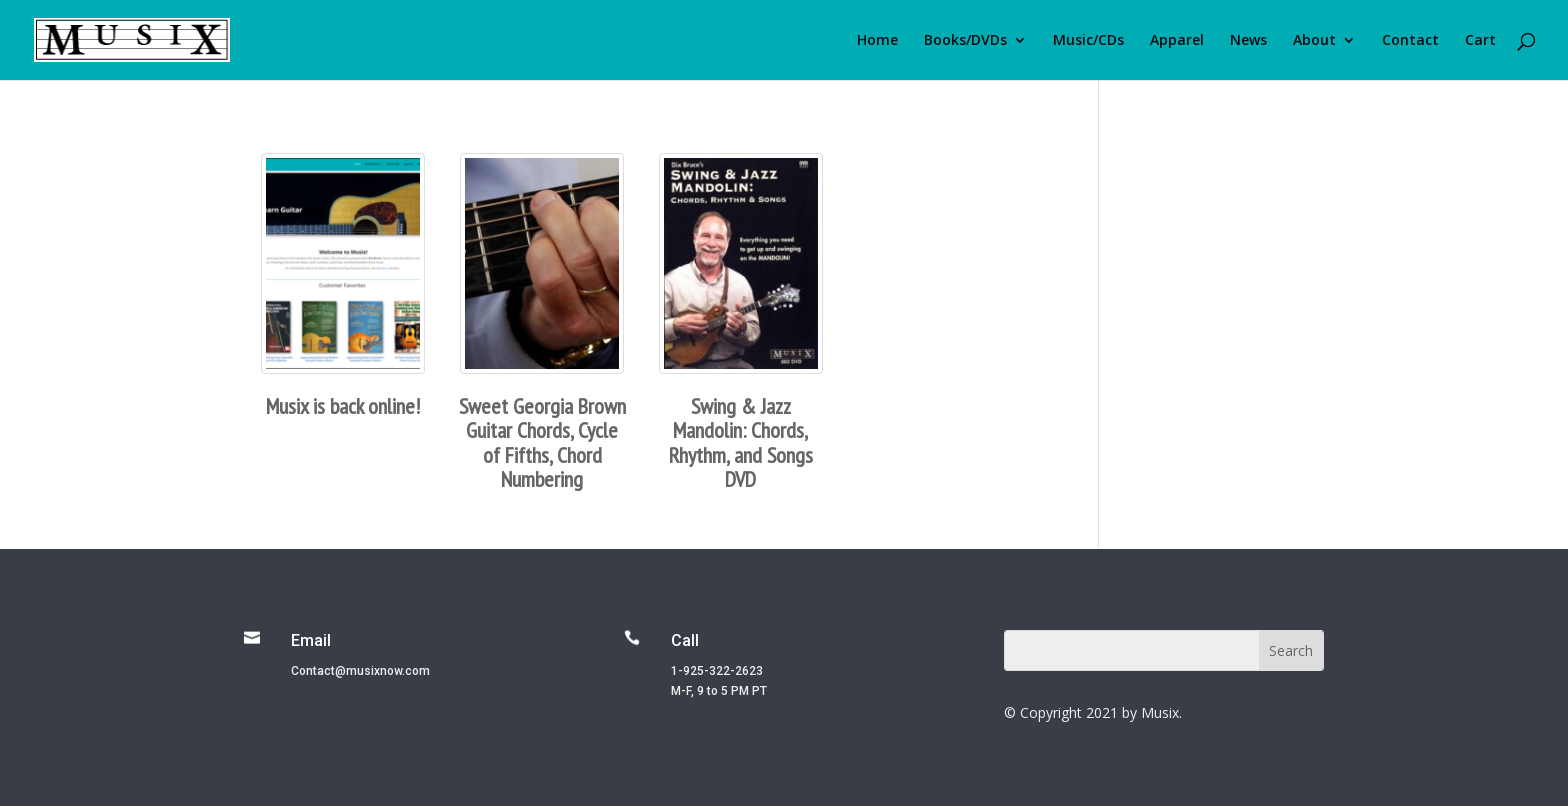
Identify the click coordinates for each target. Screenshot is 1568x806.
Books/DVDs (965, 41)
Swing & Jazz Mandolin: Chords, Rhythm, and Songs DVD (741, 442)
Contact (1410, 41)
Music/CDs (1088, 41)
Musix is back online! (343, 406)
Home (877, 41)
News (1248, 41)
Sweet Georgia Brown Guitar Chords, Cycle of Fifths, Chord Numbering (542, 442)
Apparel (1177, 41)
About (1314, 41)
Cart (1480, 41)
